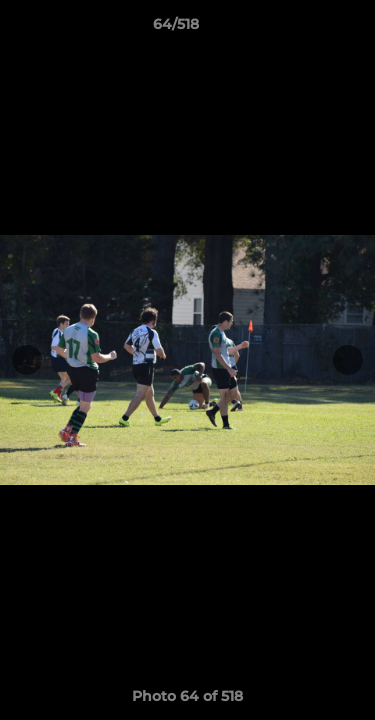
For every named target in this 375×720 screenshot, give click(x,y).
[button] (303, 29)
